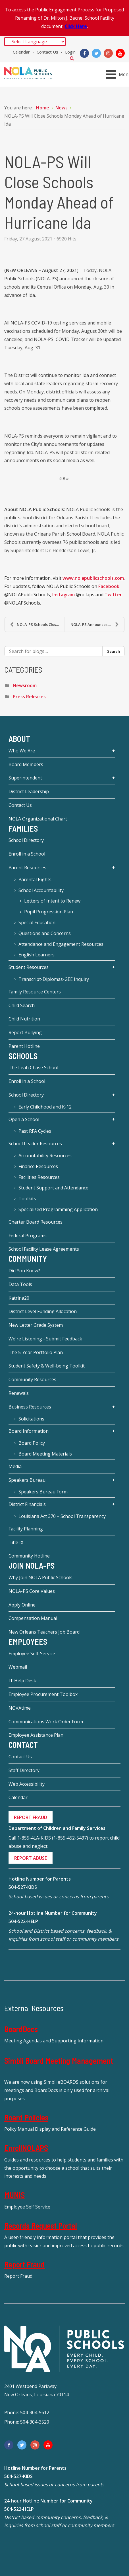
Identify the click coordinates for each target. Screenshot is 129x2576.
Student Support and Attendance (53, 1188)
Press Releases (29, 696)
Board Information (29, 1431)
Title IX (16, 1542)
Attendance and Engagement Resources (60, 944)
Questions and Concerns (44, 933)
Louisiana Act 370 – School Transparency (62, 1516)
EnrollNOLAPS (26, 2148)
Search (72, 58)
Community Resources (32, 1379)
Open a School (24, 1119)
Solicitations (31, 1419)
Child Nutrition (24, 1019)
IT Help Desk (22, 1680)
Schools (23, 1056)
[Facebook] (84, 53)
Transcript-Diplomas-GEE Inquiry (53, 979)
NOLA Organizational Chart (38, 819)
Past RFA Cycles (34, 1131)
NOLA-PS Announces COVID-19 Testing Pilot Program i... (97, 624)
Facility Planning (26, 1529)
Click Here (76, 26)
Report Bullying (25, 1032)
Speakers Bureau (27, 1480)
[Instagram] (108, 53)
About (19, 739)
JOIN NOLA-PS (32, 1565)
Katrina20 (19, 1298)
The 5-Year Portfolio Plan (36, 1352)
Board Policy (31, 1443)
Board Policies (26, 2117)
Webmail (18, 1667)
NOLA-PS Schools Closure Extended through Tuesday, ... (37, 624)
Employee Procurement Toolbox (43, 1694)
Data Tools (20, 1284)
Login (70, 52)
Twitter (113, 594)
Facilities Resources (39, 1177)
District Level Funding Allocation (43, 1311)
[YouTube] (120, 53)
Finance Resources (38, 1166)
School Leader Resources (35, 1143)
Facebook (108, 586)
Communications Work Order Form (46, 1721)
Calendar (21, 52)
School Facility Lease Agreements (44, 1249)
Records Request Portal (40, 2225)
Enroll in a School (27, 854)
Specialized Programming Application (58, 1209)
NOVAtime (20, 1708)
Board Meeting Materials (45, 1454)
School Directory (26, 840)
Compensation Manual (33, 1618)
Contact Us (47, 52)
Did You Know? (24, 1270)
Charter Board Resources (36, 1222)
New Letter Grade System (36, 1325)
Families (23, 828)
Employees (28, 1641)
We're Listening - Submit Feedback (45, 1339)
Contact (23, 1745)
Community (28, 1258)
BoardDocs (21, 2029)
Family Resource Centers (35, 992)
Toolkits (27, 1198)
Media (15, 1466)
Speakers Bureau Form (43, 1492)
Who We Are (22, 751)
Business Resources (30, 1407)
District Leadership (29, 791)
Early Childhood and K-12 (45, 1107)
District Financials (27, 1504)
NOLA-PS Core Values (32, 1591)
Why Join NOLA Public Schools (40, 1577)
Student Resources (29, 967)
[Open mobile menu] (118, 74)
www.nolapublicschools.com (93, 578)
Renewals (19, 1393)
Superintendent (25, 778)
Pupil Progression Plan (48, 912)
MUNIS (14, 2195)
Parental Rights (34, 879)
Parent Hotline (24, 1046)
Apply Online (22, 1605)
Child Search (22, 1005)
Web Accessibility (27, 1784)
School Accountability (41, 890)
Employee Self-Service (32, 1653)
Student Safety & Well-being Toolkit (47, 1366)
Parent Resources (27, 867)
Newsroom (25, 685)
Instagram (63, 594)
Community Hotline (29, 1556)
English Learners (36, 955)
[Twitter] (96, 53)
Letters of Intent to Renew (52, 901)
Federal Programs (28, 1235)
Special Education (36, 922)
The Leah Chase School (33, 1067)
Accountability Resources (45, 1155)
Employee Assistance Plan (36, 1735)
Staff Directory (24, 1770)
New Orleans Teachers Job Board (44, 1632)
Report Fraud (24, 2264)
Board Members (26, 764)
